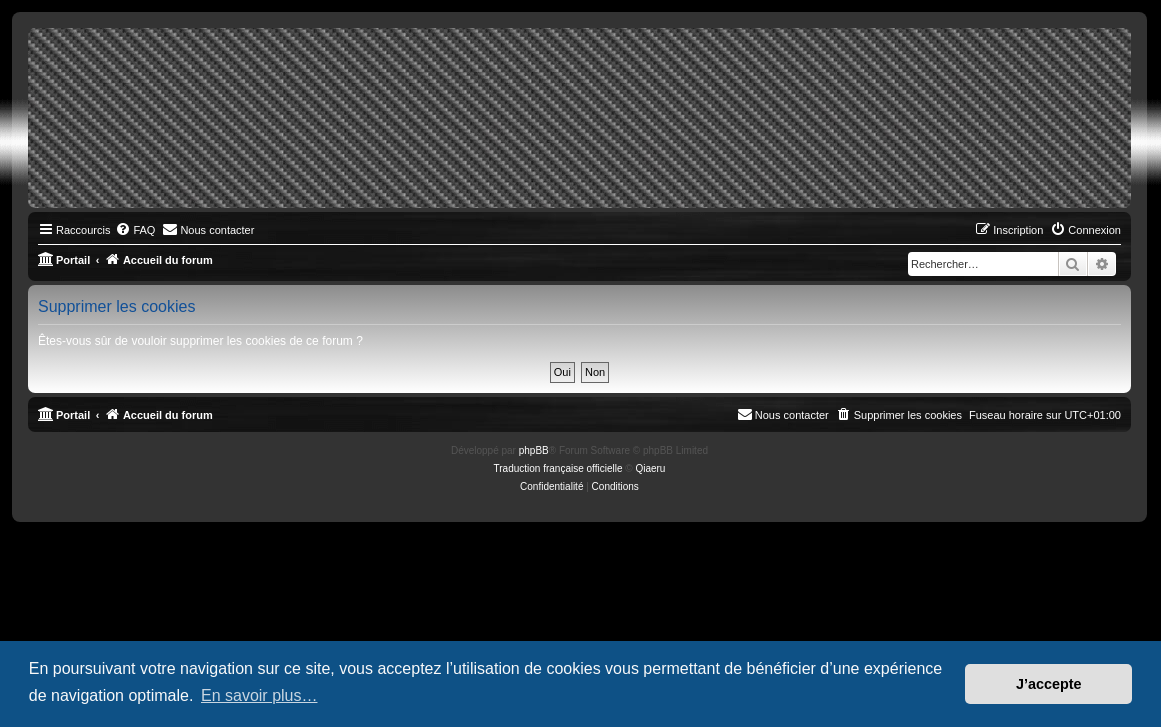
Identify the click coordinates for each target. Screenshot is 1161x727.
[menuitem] (135, 230)
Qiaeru (650, 468)
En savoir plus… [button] (259, 695)
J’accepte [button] (1049, 684)
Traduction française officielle (558, 468)
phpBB (534, 450)
